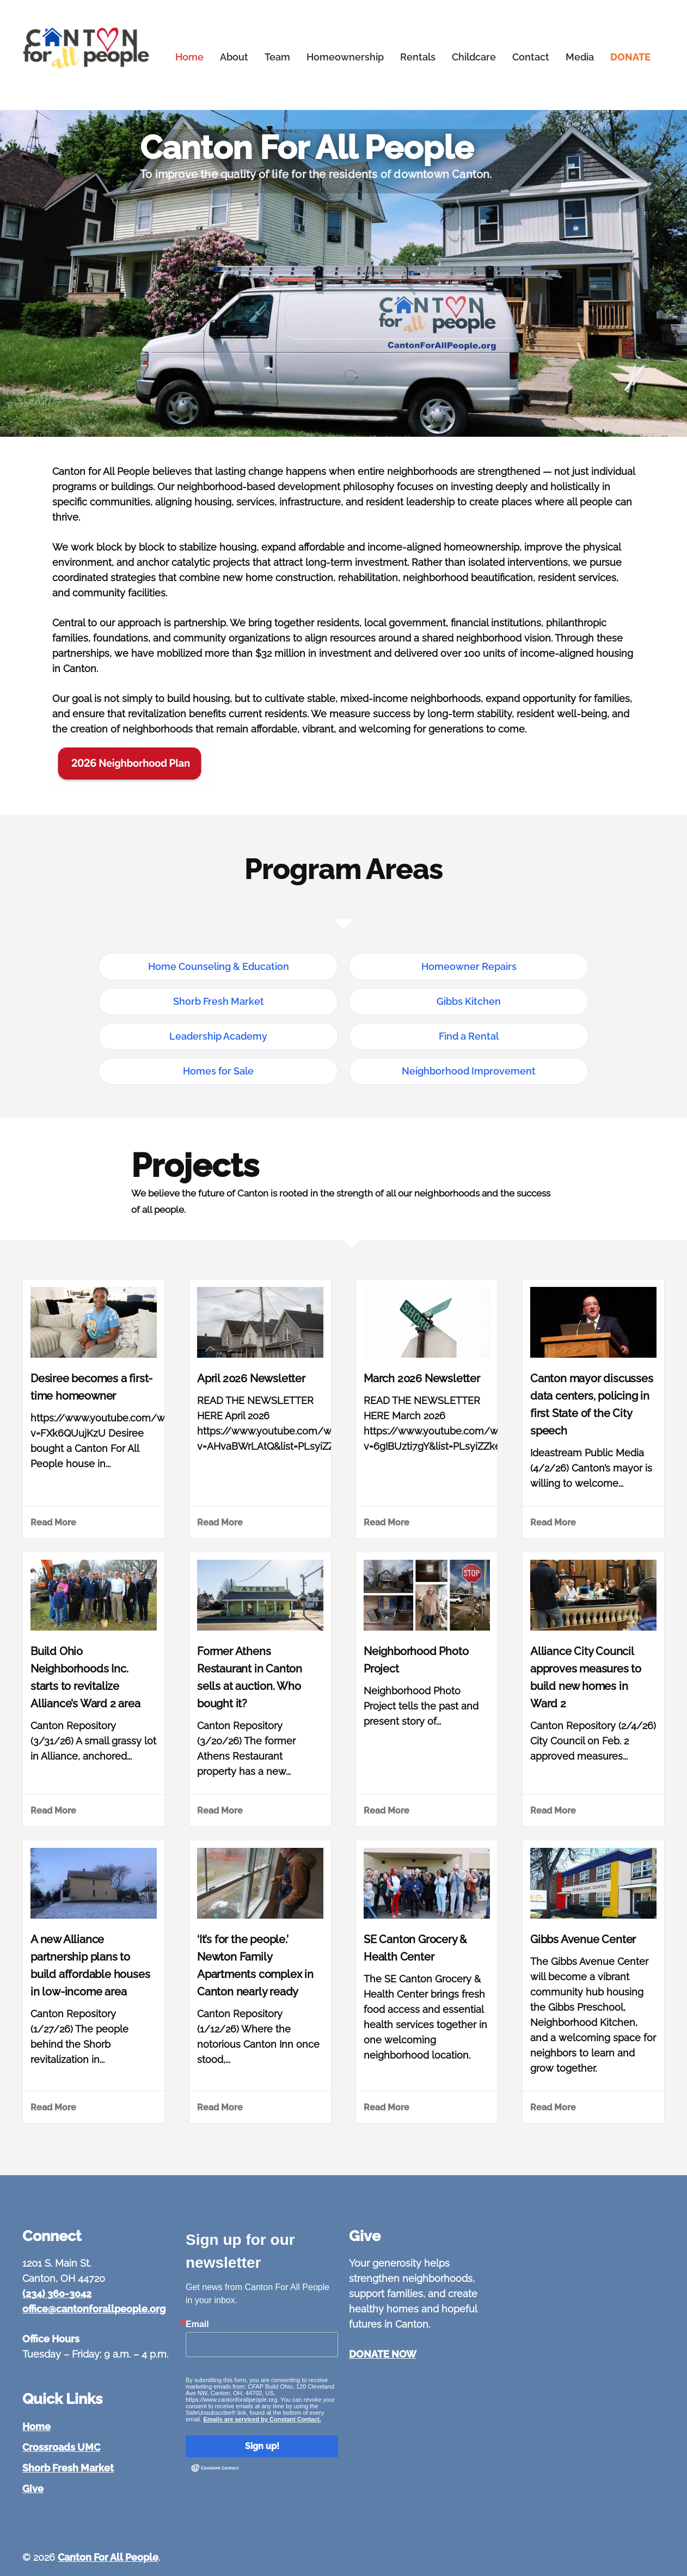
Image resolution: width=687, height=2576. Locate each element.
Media (580, 57)
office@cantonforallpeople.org (93, 2309)
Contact (530, 57)
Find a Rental (469, 1036)
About (234, 57)
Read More (53, 1522)
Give (33, 2488)
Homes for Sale (218, 1071)
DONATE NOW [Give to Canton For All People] (382, 2354)
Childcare (474, 57)
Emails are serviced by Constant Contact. (262, 2419)
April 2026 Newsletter (251, 1378)
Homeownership (345, 57)
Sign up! (262, 2446)
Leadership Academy (218, 1036)
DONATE (630, 57)
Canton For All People (108, 2557)
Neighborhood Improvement (469, 1071)
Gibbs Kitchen (469, 1001)
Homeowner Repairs (469, 966)
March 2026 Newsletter (422, 1378)
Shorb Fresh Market (218, 1001)
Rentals (417, 57)
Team (277, 57)
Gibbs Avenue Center (583, 1939)
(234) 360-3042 (56, 2293)
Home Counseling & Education (218, 966)
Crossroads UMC (61, 2447)
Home (189, 57)
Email (197, 2324)
